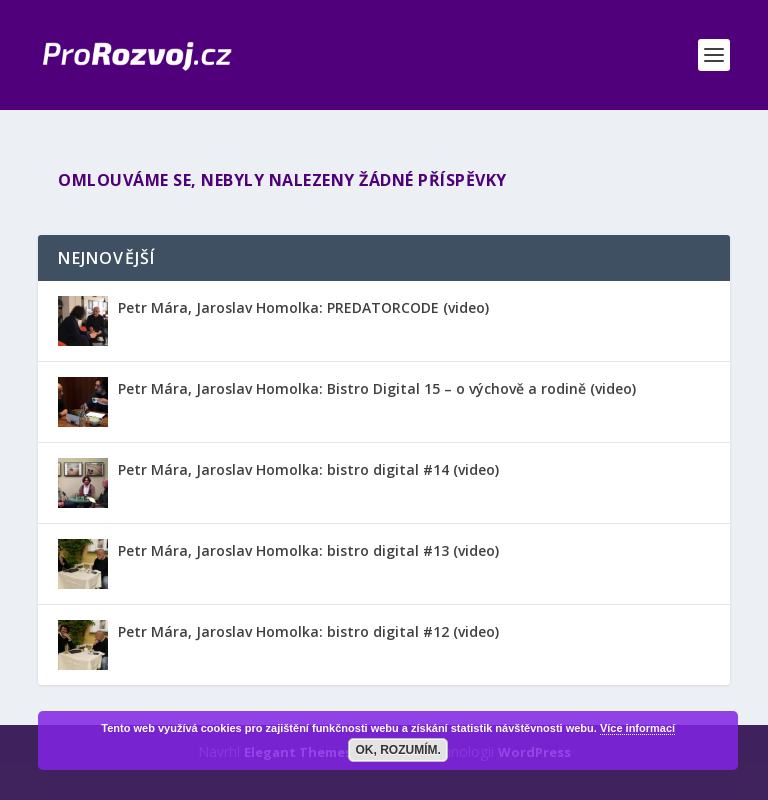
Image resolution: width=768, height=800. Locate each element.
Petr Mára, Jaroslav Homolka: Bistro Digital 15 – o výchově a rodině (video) (377, 388)
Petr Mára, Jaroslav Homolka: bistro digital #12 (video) (308, 631)
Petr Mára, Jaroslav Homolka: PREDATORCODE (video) (303, 307)
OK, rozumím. (398, 750)
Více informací (637, 728)
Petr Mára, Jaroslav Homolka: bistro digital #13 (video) (308, 550)
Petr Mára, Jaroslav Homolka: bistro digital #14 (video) (308, 469)
